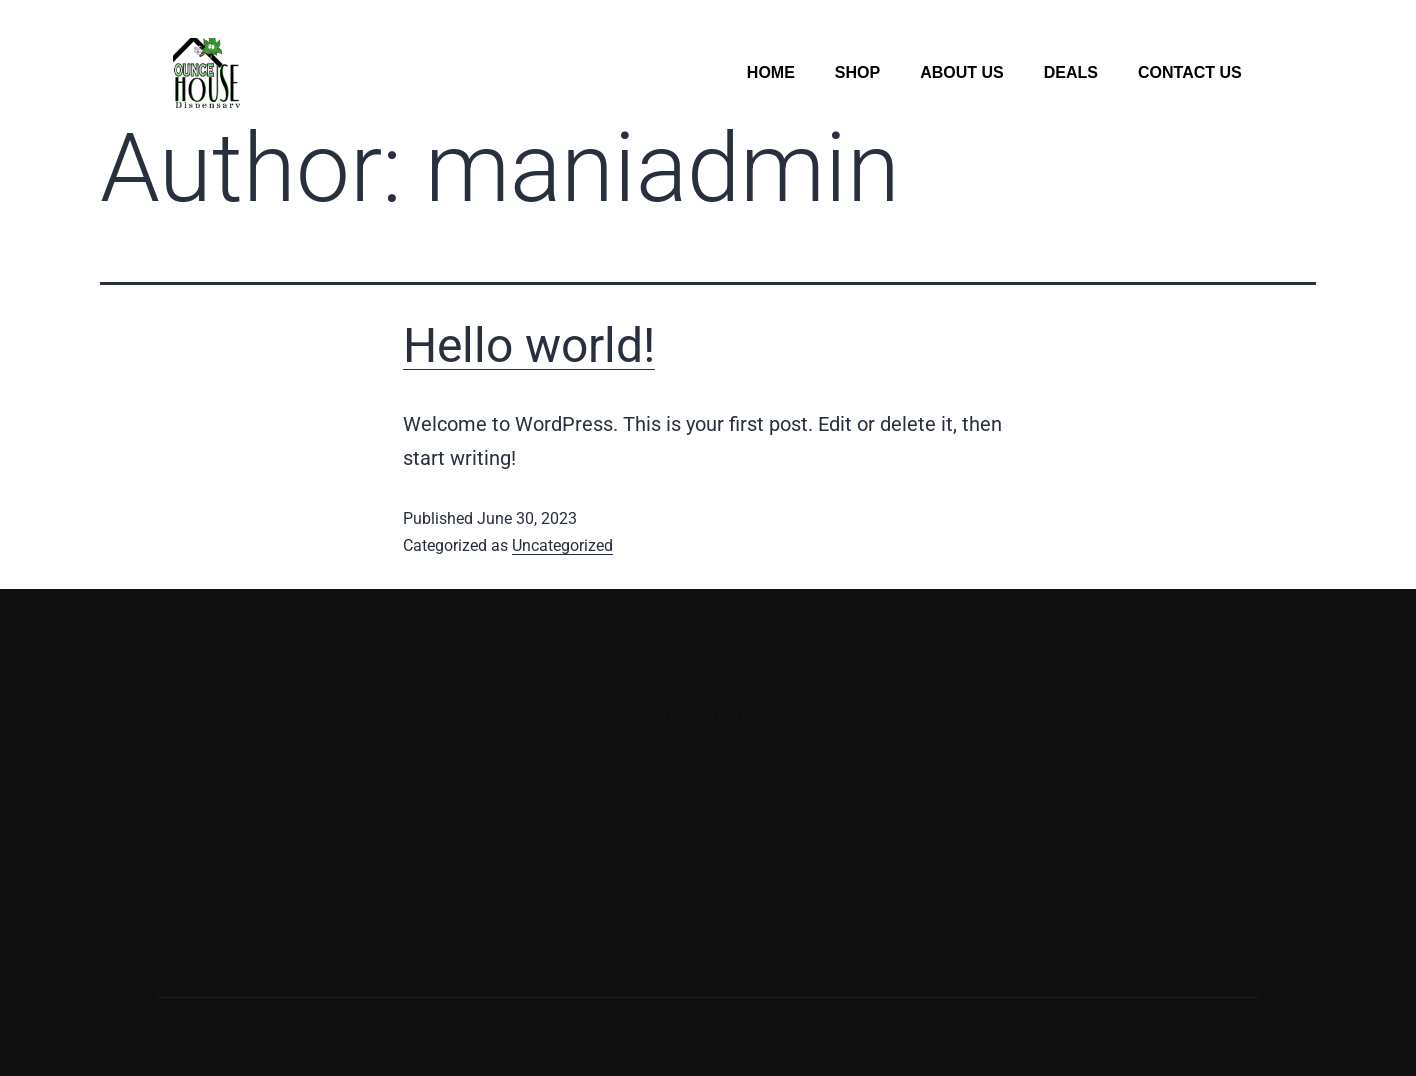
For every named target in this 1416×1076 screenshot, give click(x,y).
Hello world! (529, 345)
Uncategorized (562, 545)
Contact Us (1190, 72)
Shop (857, 72)
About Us (962, 72)
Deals (1071, 72)
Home (771, 72)
